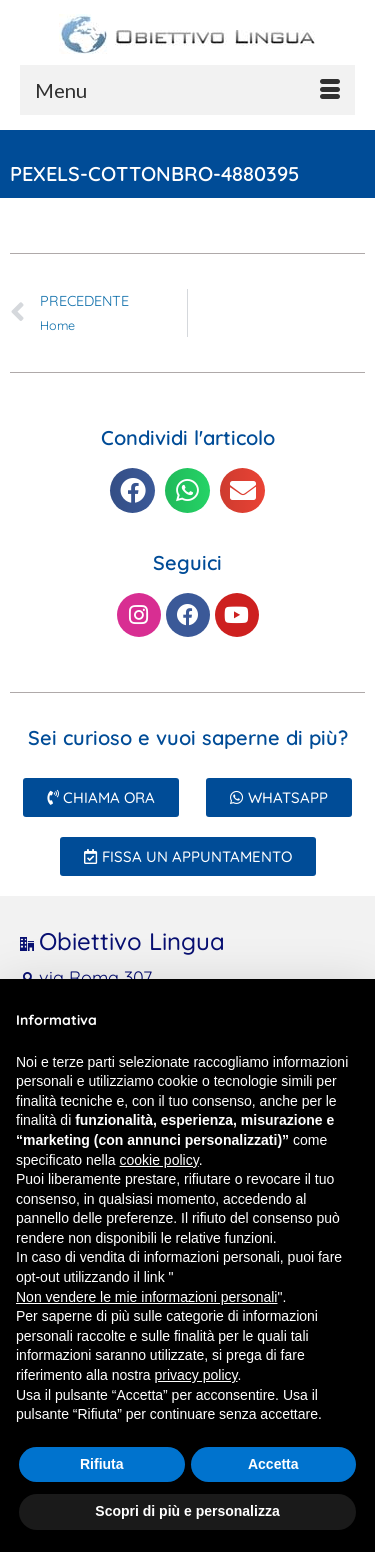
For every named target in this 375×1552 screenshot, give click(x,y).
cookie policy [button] (159, 1160)
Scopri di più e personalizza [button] (187, 1511)
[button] (132, 490)
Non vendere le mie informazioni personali (146, 1297)
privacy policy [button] (196, 1375)
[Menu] (187, 90)
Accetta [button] (273, 1464)
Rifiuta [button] (102, 1464)
